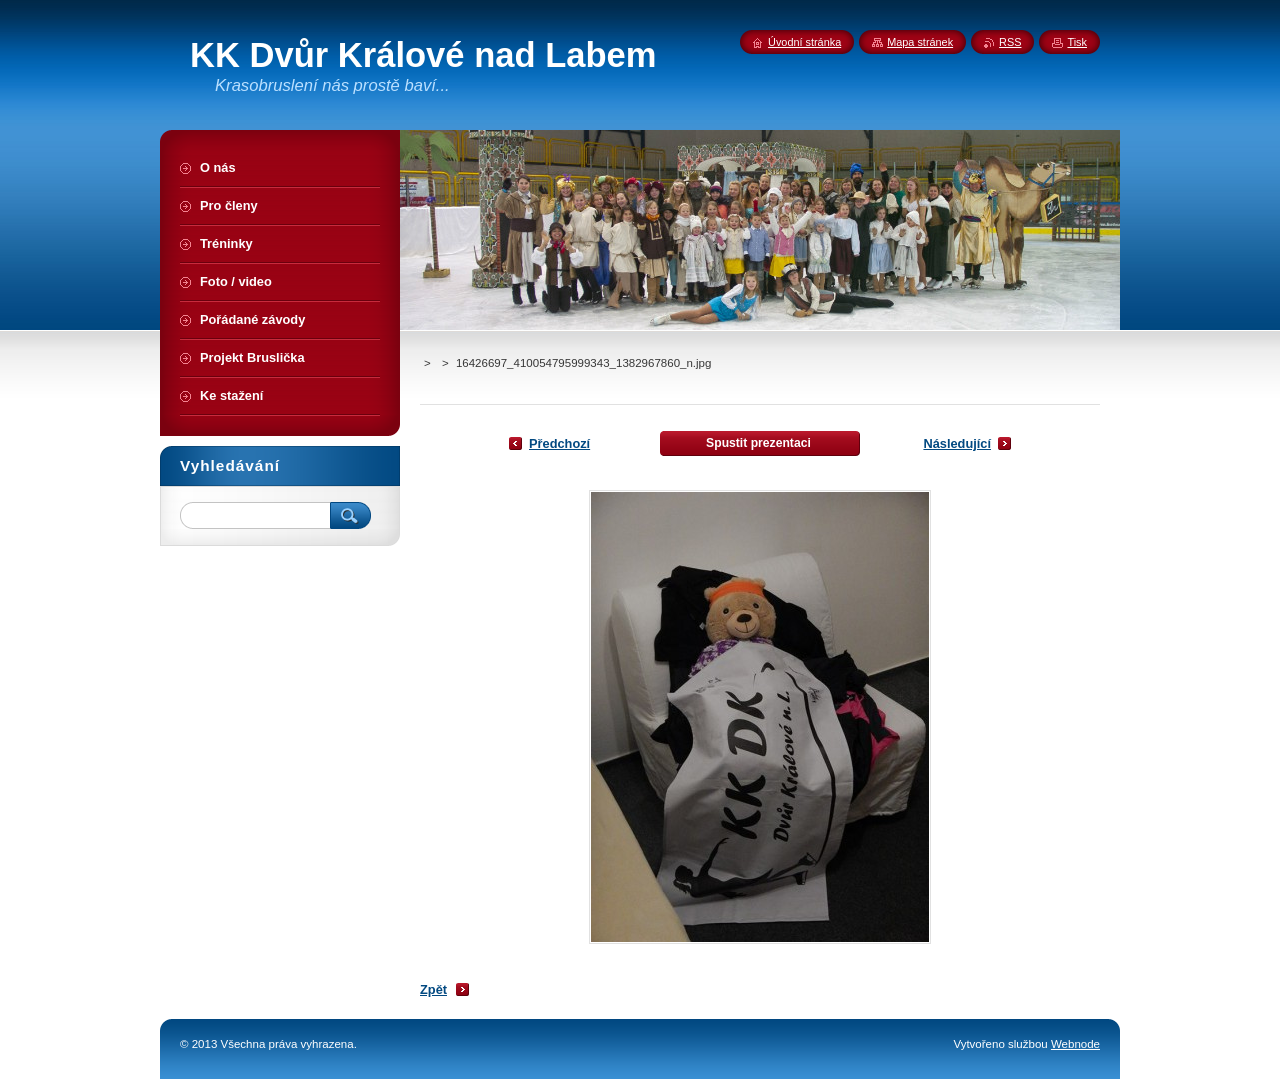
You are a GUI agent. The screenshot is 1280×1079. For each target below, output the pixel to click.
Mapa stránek (920, 42)
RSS (1010, 42)
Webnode (1075, 1044)
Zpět (433, 989)
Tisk (1077, 42)
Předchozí (559, 443)
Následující (957, 443)
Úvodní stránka (804, 42)
